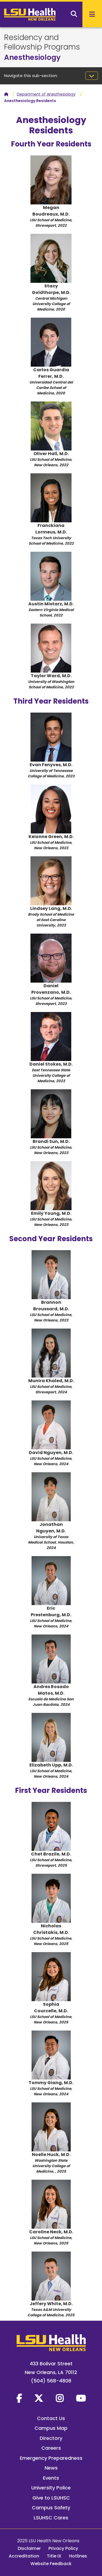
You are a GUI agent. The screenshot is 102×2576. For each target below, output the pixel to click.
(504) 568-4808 (51, 2380)
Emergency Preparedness (51, 2458)
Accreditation (24, 2556)
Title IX (54, 2556)
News (51, 2467)
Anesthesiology (32, 57)
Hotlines (78, 2556)
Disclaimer (29, 2548)
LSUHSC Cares (51, 2517)
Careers (51, 2448)
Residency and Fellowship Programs (42, 42)
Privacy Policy (63, 2548)
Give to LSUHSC (51, 2497)
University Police (51, 2487)
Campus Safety (51, 2507)
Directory (51, 2438)
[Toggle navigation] (91, 76)
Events (51, 2477)
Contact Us (51, 2418)
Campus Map (51, 2428)
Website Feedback (51, 2563)
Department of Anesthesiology (46, 94)
